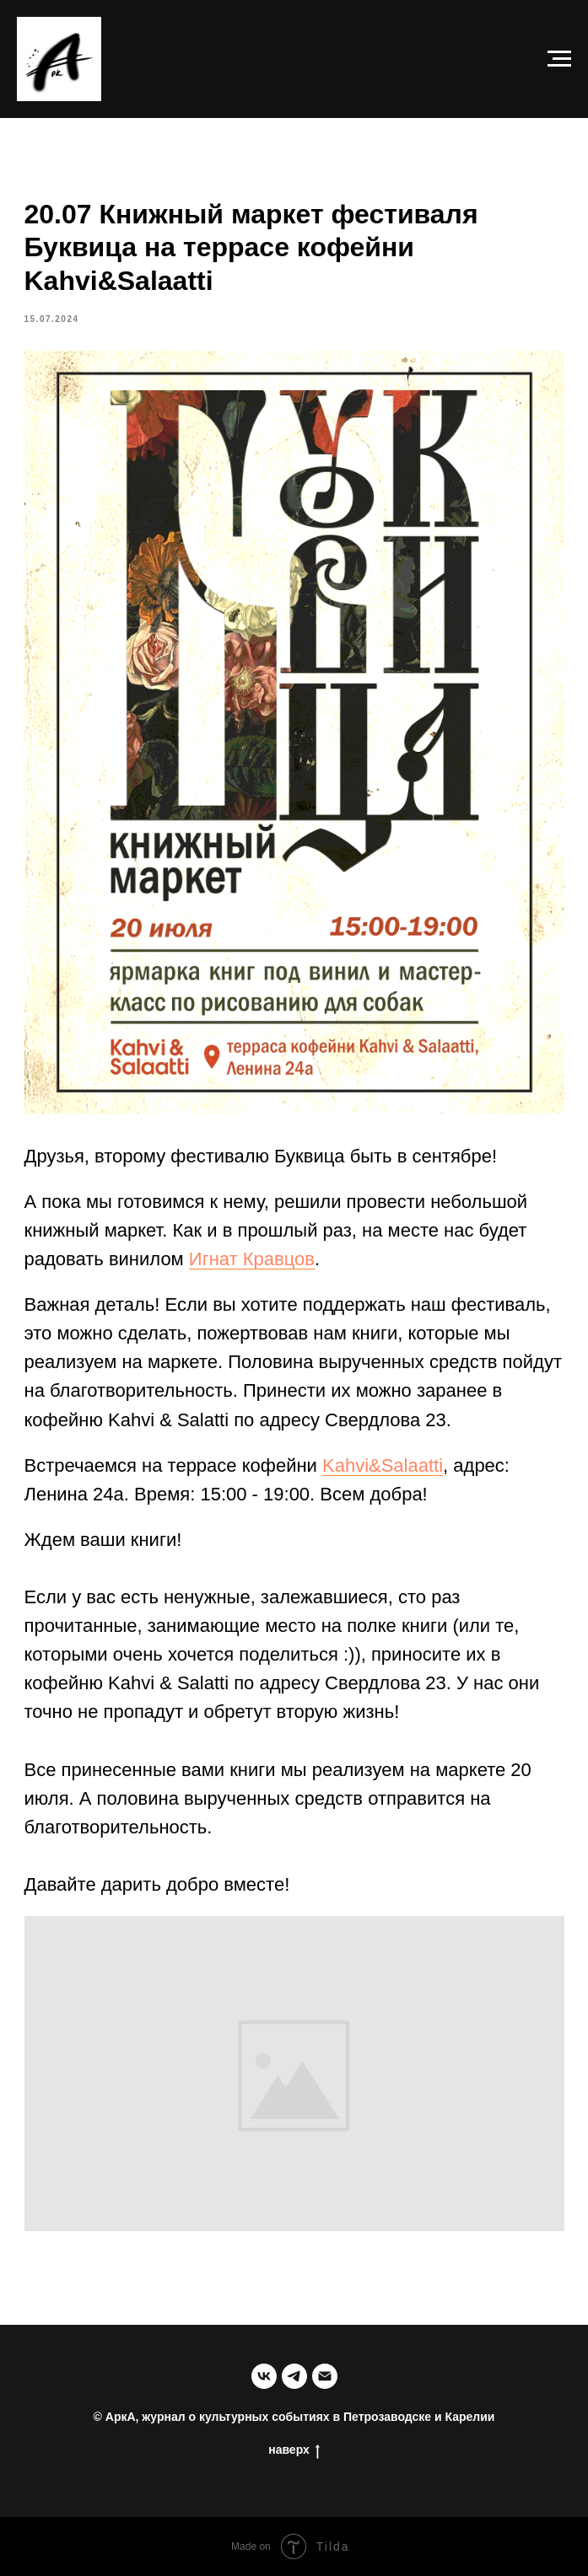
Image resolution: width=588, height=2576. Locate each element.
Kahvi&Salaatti (382, 1465)
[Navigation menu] (559, 59)
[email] (324, 2376)
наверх (294, 2450)
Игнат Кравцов (252, 1258)
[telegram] (294, 2376)
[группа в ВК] (264, 2376)
